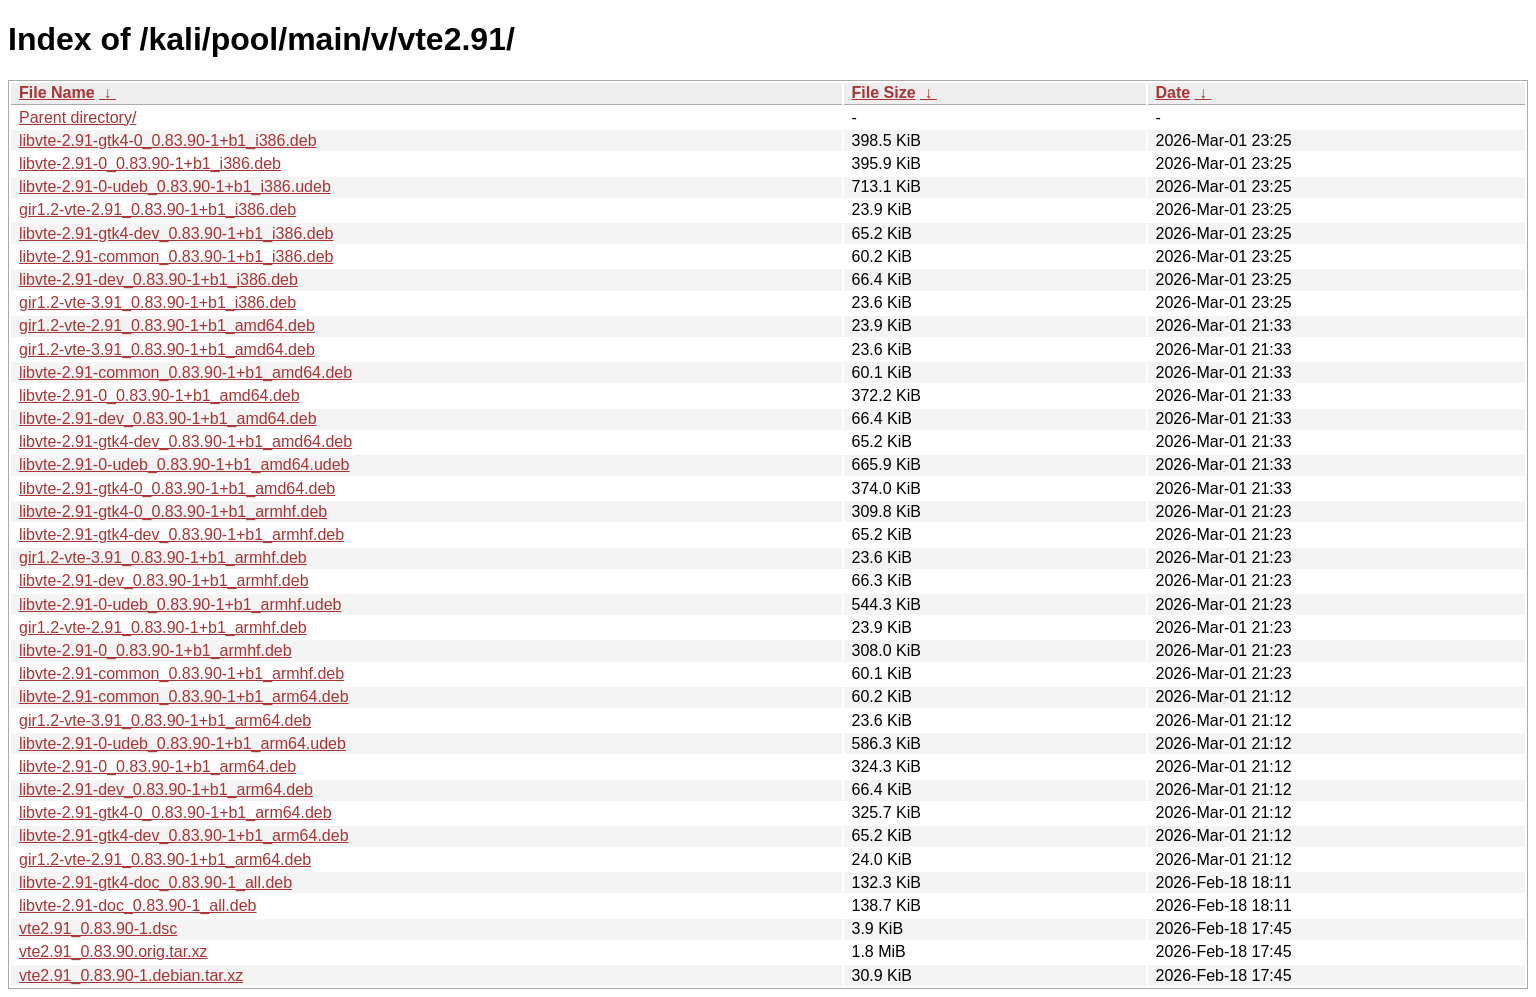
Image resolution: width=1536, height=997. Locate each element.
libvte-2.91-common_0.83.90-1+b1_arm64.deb (184, 696)
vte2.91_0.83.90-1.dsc (98, 928)
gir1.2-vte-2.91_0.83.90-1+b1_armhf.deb (163, 627)
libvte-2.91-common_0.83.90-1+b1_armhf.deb (181, 673)
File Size (884, 92)
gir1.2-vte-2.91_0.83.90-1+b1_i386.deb (157, 209)
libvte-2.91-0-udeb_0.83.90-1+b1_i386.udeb (175, 186)
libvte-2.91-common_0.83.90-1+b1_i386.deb (176, 256)
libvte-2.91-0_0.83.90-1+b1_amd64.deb (159, 395)
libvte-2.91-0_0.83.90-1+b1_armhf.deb (155, 650)
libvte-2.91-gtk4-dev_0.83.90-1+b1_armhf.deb (181, 534)
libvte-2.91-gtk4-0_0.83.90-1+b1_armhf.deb (173, 511)
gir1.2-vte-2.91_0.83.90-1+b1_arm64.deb (165, 859)
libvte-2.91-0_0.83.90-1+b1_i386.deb (150, 163)
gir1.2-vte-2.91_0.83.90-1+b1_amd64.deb (167, 325)
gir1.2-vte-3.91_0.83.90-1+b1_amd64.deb (167, 349)
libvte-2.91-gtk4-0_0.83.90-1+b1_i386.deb (168, 140)
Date (1173, 92)
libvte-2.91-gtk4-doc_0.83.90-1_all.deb (155, 882)
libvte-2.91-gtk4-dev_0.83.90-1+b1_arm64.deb (184, 835)
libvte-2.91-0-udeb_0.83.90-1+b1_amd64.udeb (184, 464)
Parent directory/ (77, 117)
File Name (57, 92)
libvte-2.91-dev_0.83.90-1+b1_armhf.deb (164, 580)
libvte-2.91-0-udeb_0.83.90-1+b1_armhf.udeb (180, 604)
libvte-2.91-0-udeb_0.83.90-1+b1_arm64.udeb (182, 743)
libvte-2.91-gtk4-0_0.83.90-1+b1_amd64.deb (177, 488)
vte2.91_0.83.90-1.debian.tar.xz (131, 975)
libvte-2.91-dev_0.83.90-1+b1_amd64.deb (168, 418)
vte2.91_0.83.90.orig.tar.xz (113, 951)
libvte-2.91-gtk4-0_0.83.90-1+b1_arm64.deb (175, 812)
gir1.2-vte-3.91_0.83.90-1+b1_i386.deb (157, 302)
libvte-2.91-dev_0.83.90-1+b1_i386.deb (158, 279)
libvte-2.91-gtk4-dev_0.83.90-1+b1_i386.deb (176, 233)
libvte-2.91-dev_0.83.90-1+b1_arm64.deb (166, 789)
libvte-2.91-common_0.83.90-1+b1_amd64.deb (185, 372)
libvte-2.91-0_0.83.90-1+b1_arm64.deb (157, 766)
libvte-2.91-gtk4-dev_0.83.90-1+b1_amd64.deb (185, 441)
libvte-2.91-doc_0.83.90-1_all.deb (138, 905)
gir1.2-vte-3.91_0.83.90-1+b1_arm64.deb (165, 720)
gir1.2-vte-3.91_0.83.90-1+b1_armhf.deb (163, 557)
